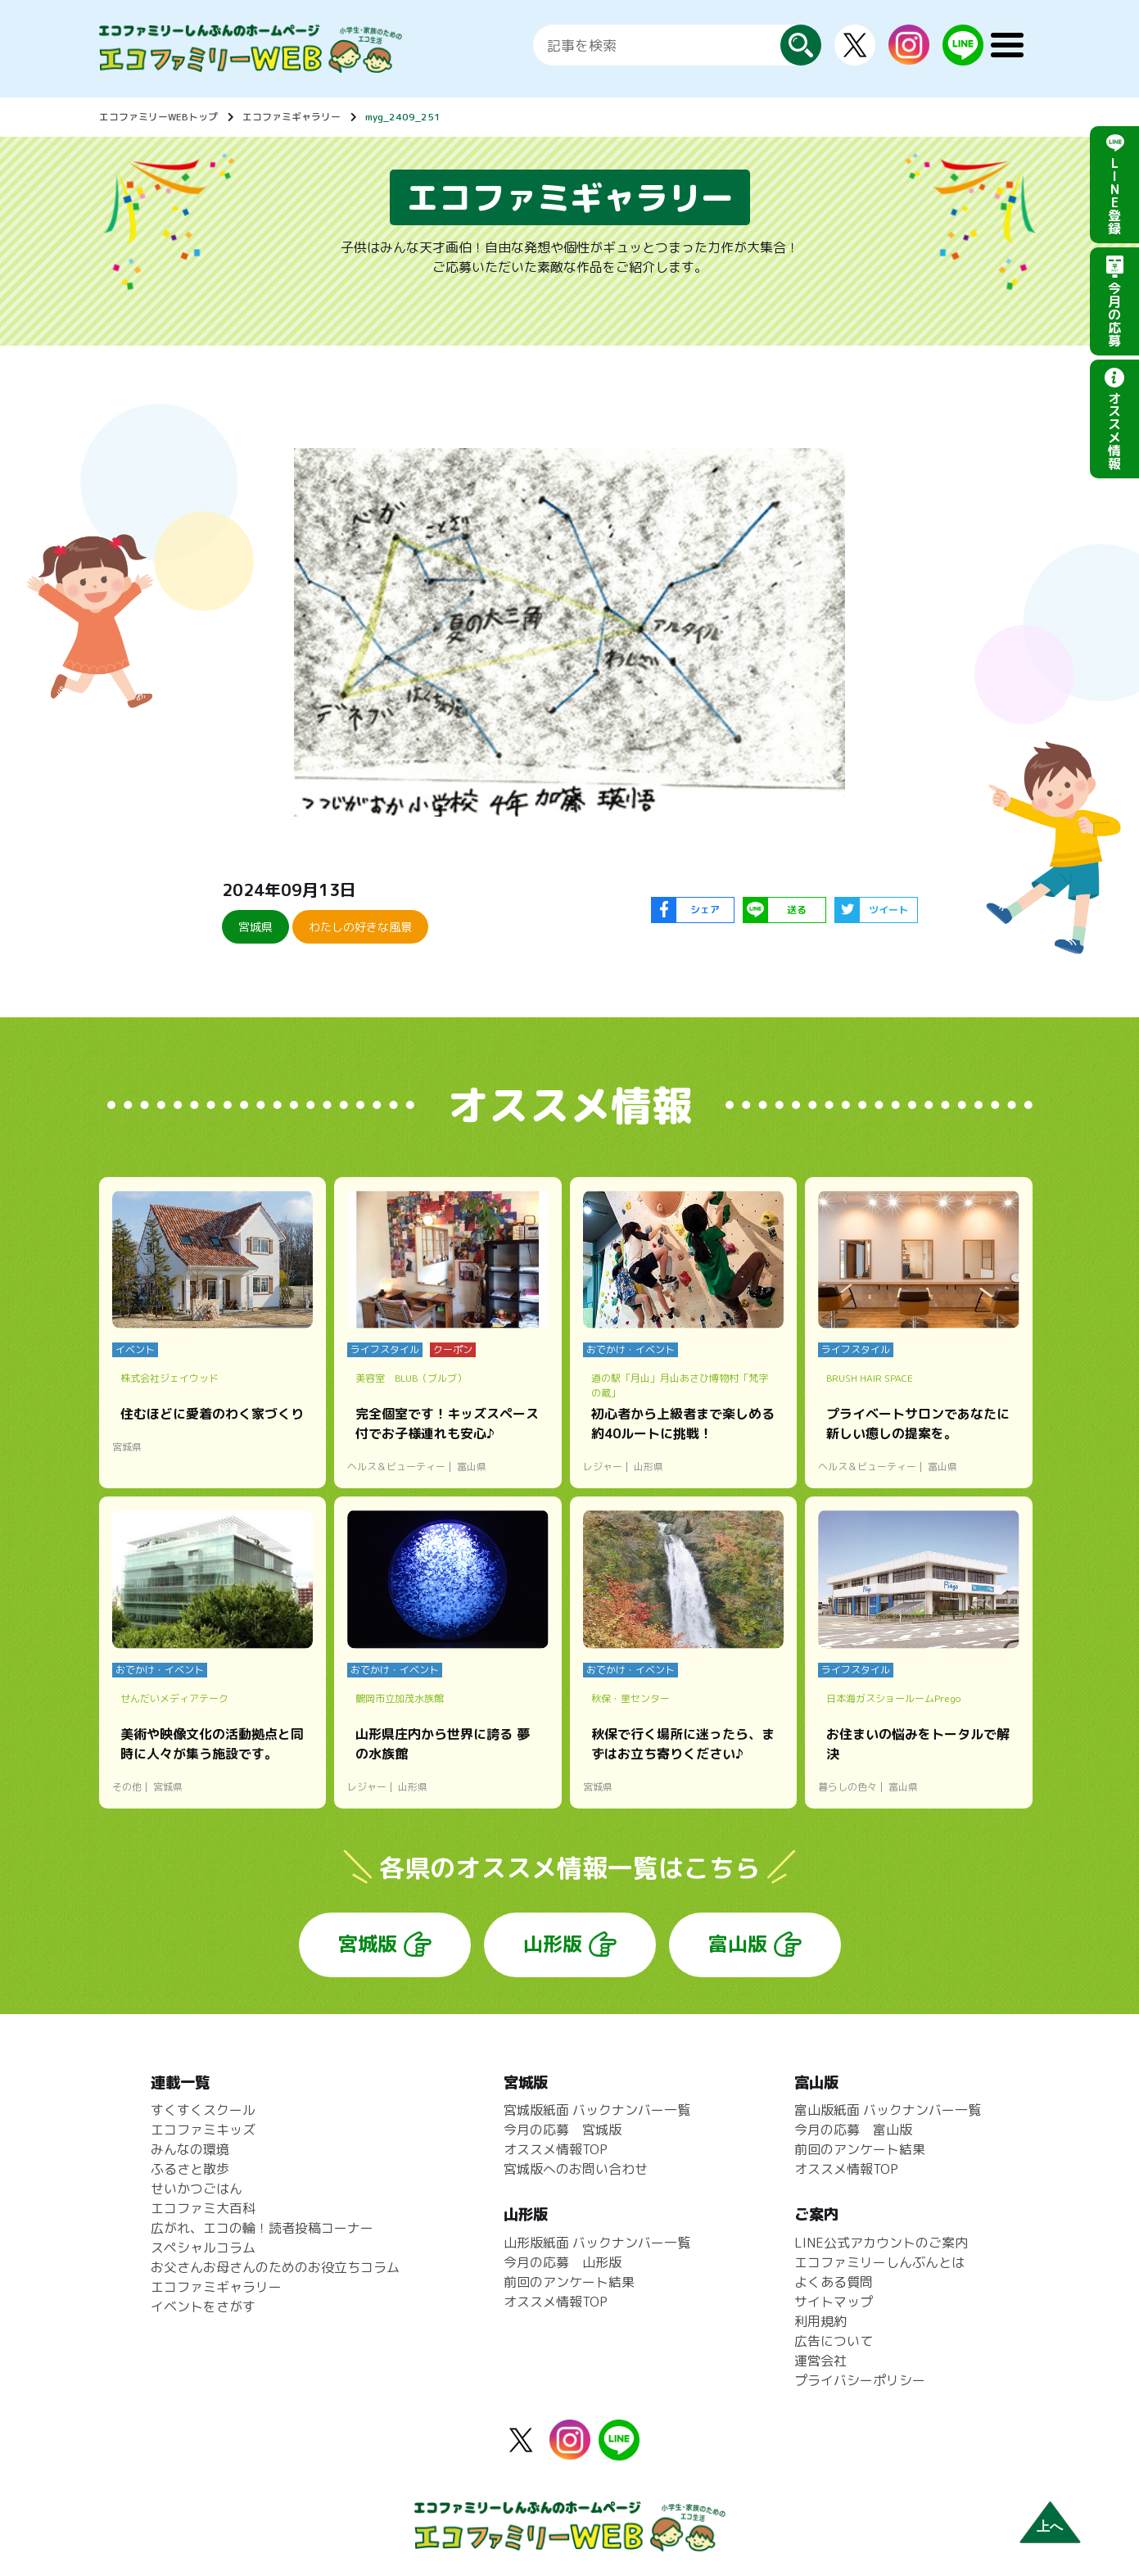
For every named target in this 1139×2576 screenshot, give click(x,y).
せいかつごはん (196, 2189)
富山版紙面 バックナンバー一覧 (887, 2110)
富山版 (737, 1944)
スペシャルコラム (203, 2248)
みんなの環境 (190, 2149)
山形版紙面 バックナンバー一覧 (597, 2243)
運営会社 (820, 2361)
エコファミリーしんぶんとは (879, 2262)
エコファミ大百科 (203, 2208)
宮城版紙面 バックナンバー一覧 (597, 2110)
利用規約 (820, 2321)
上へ (1050, 2526)
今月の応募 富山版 (853, 2130)
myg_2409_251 (403, 117)
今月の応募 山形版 (562, 2262)
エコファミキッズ (203, 2130)
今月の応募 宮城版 (562, 2130)
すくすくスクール (203, 2110)
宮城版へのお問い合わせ (576, 2169)
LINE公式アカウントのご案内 (881, 2243)
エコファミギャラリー (291, 117)
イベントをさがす (203, 2307)
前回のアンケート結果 (569, 2282)
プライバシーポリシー (859, 2380)
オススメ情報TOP (556, 2149)
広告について (833, 2341)
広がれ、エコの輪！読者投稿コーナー (262, 2228)
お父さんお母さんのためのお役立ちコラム (275, 2267)
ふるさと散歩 (190, 2169)
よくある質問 (833, 2282)
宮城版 (367, 1944)
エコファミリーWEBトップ (158, 117)
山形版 (552, 1944)
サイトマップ (833, 2302)
